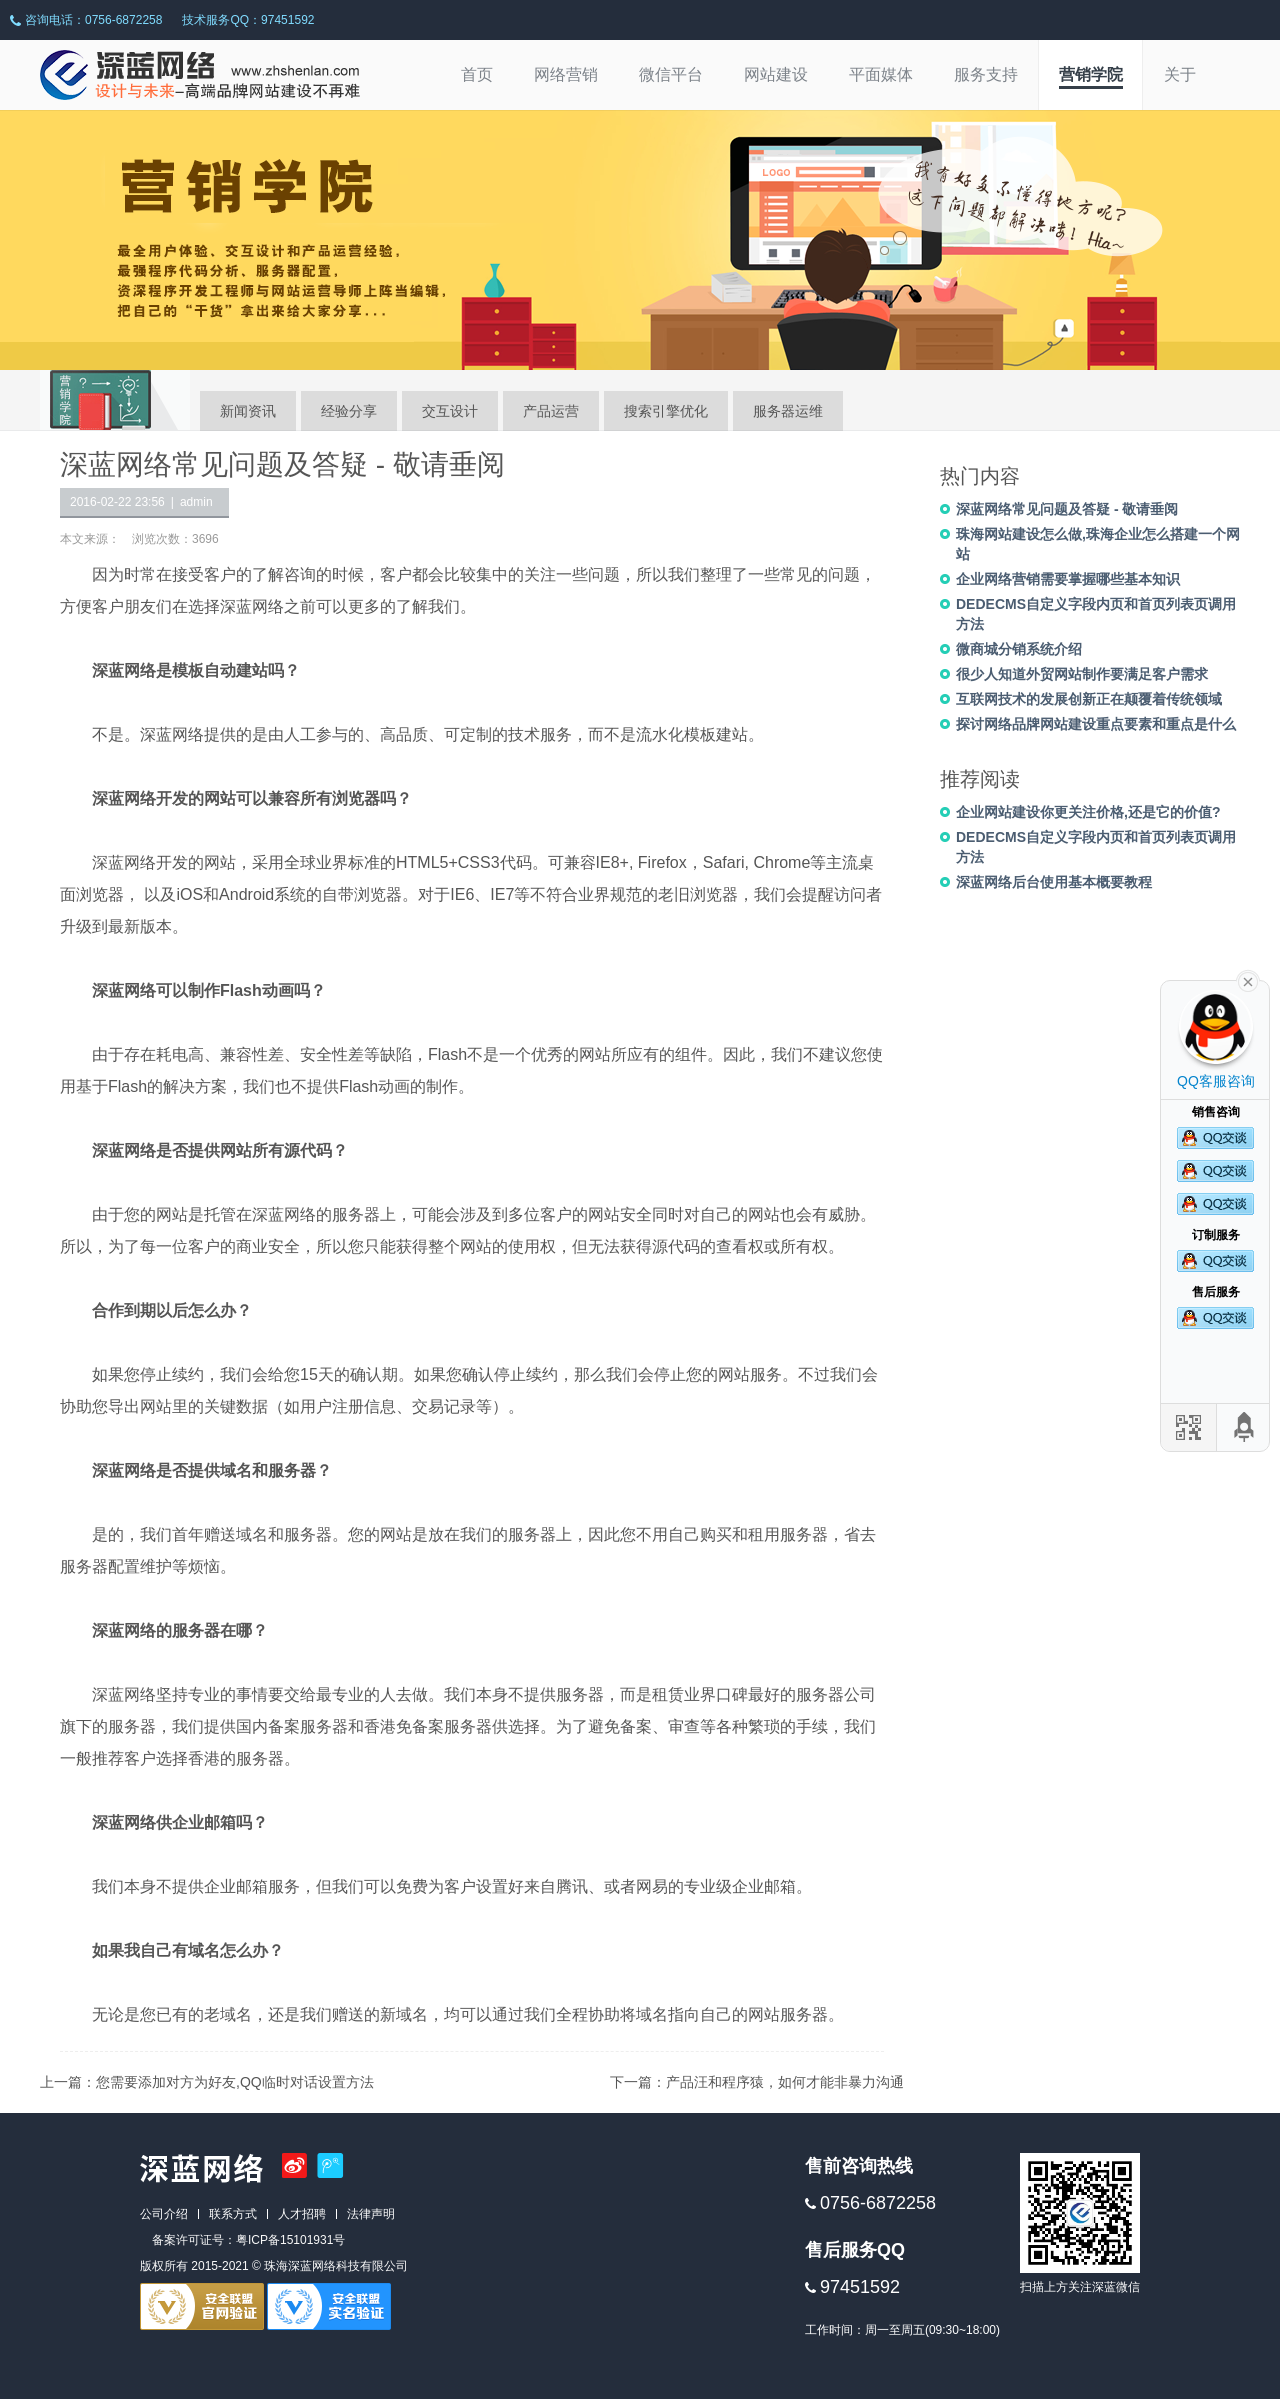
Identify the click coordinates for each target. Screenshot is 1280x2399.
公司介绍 (164, 2214)
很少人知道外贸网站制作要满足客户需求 (1082, 674)
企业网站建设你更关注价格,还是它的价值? (1088, 812)
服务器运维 (788, 411)
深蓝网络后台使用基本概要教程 (1054, 882)
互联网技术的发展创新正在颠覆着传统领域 (1089, 699)
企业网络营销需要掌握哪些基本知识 (1068, 579)
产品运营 (551, 411)
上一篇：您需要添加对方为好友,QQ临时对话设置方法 (207, 2082)
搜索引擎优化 (666, 411)
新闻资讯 (248, 411)
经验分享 (349, 411)
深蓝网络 (252, 606)
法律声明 (371, 2214)
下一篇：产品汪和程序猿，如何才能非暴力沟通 (757, 2082)
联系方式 (233, 2214)
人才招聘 (302, 2214)
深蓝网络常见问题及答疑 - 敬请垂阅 (1067, 509)
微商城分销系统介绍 (1019, 649)
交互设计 (450, 411)
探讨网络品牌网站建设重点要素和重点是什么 (1096, 724)
